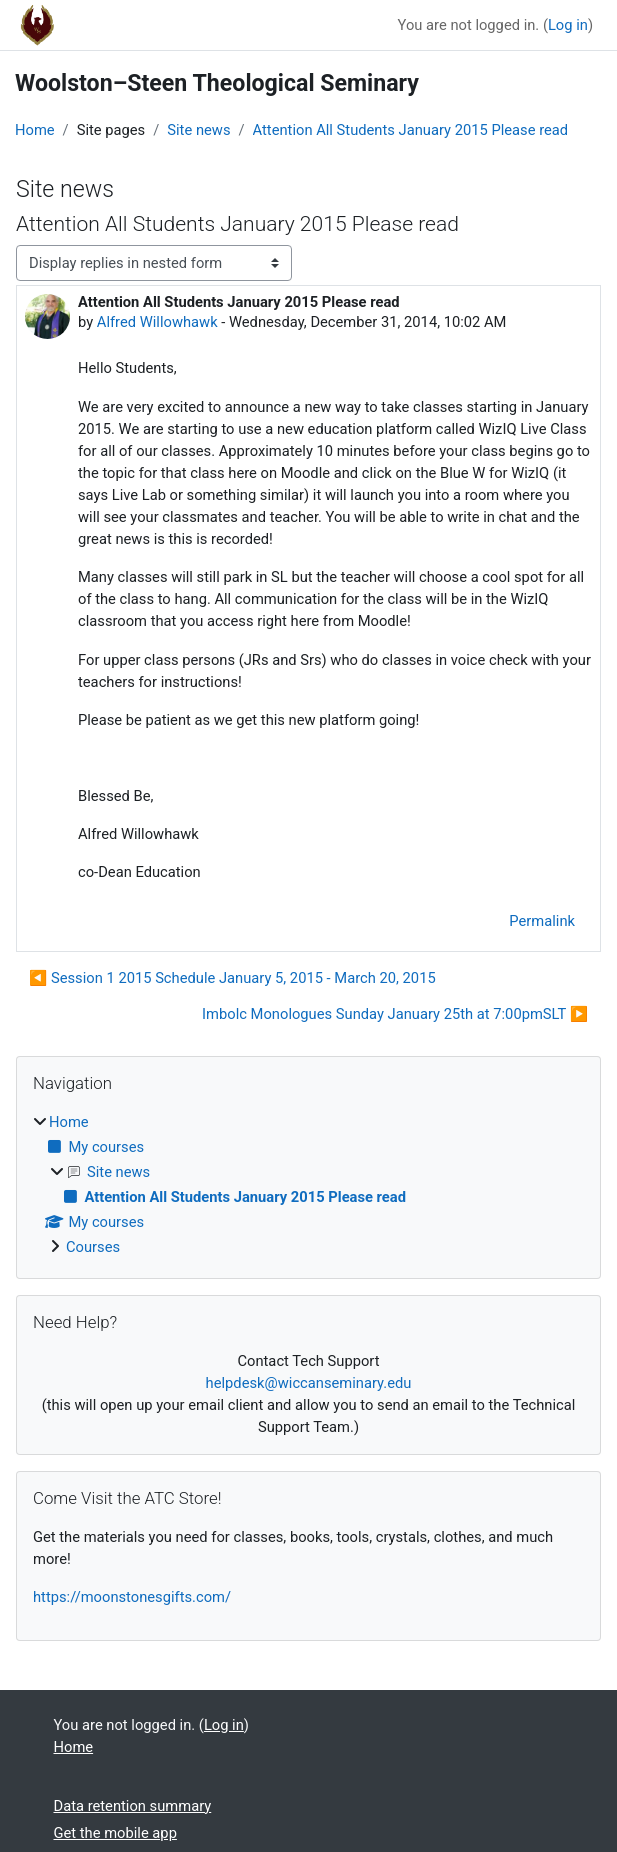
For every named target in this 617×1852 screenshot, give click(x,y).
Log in (568, 25)
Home (35, 130)
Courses (93, 1247)
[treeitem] (308, 1185)
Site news (198, 130)
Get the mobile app (115, 1833)
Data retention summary (133, 1806)
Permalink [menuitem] (542, 921)
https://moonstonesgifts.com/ (132, 1597)
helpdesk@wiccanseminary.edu (309, 1383)
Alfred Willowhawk (157, 322)
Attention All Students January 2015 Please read (411, 130)
